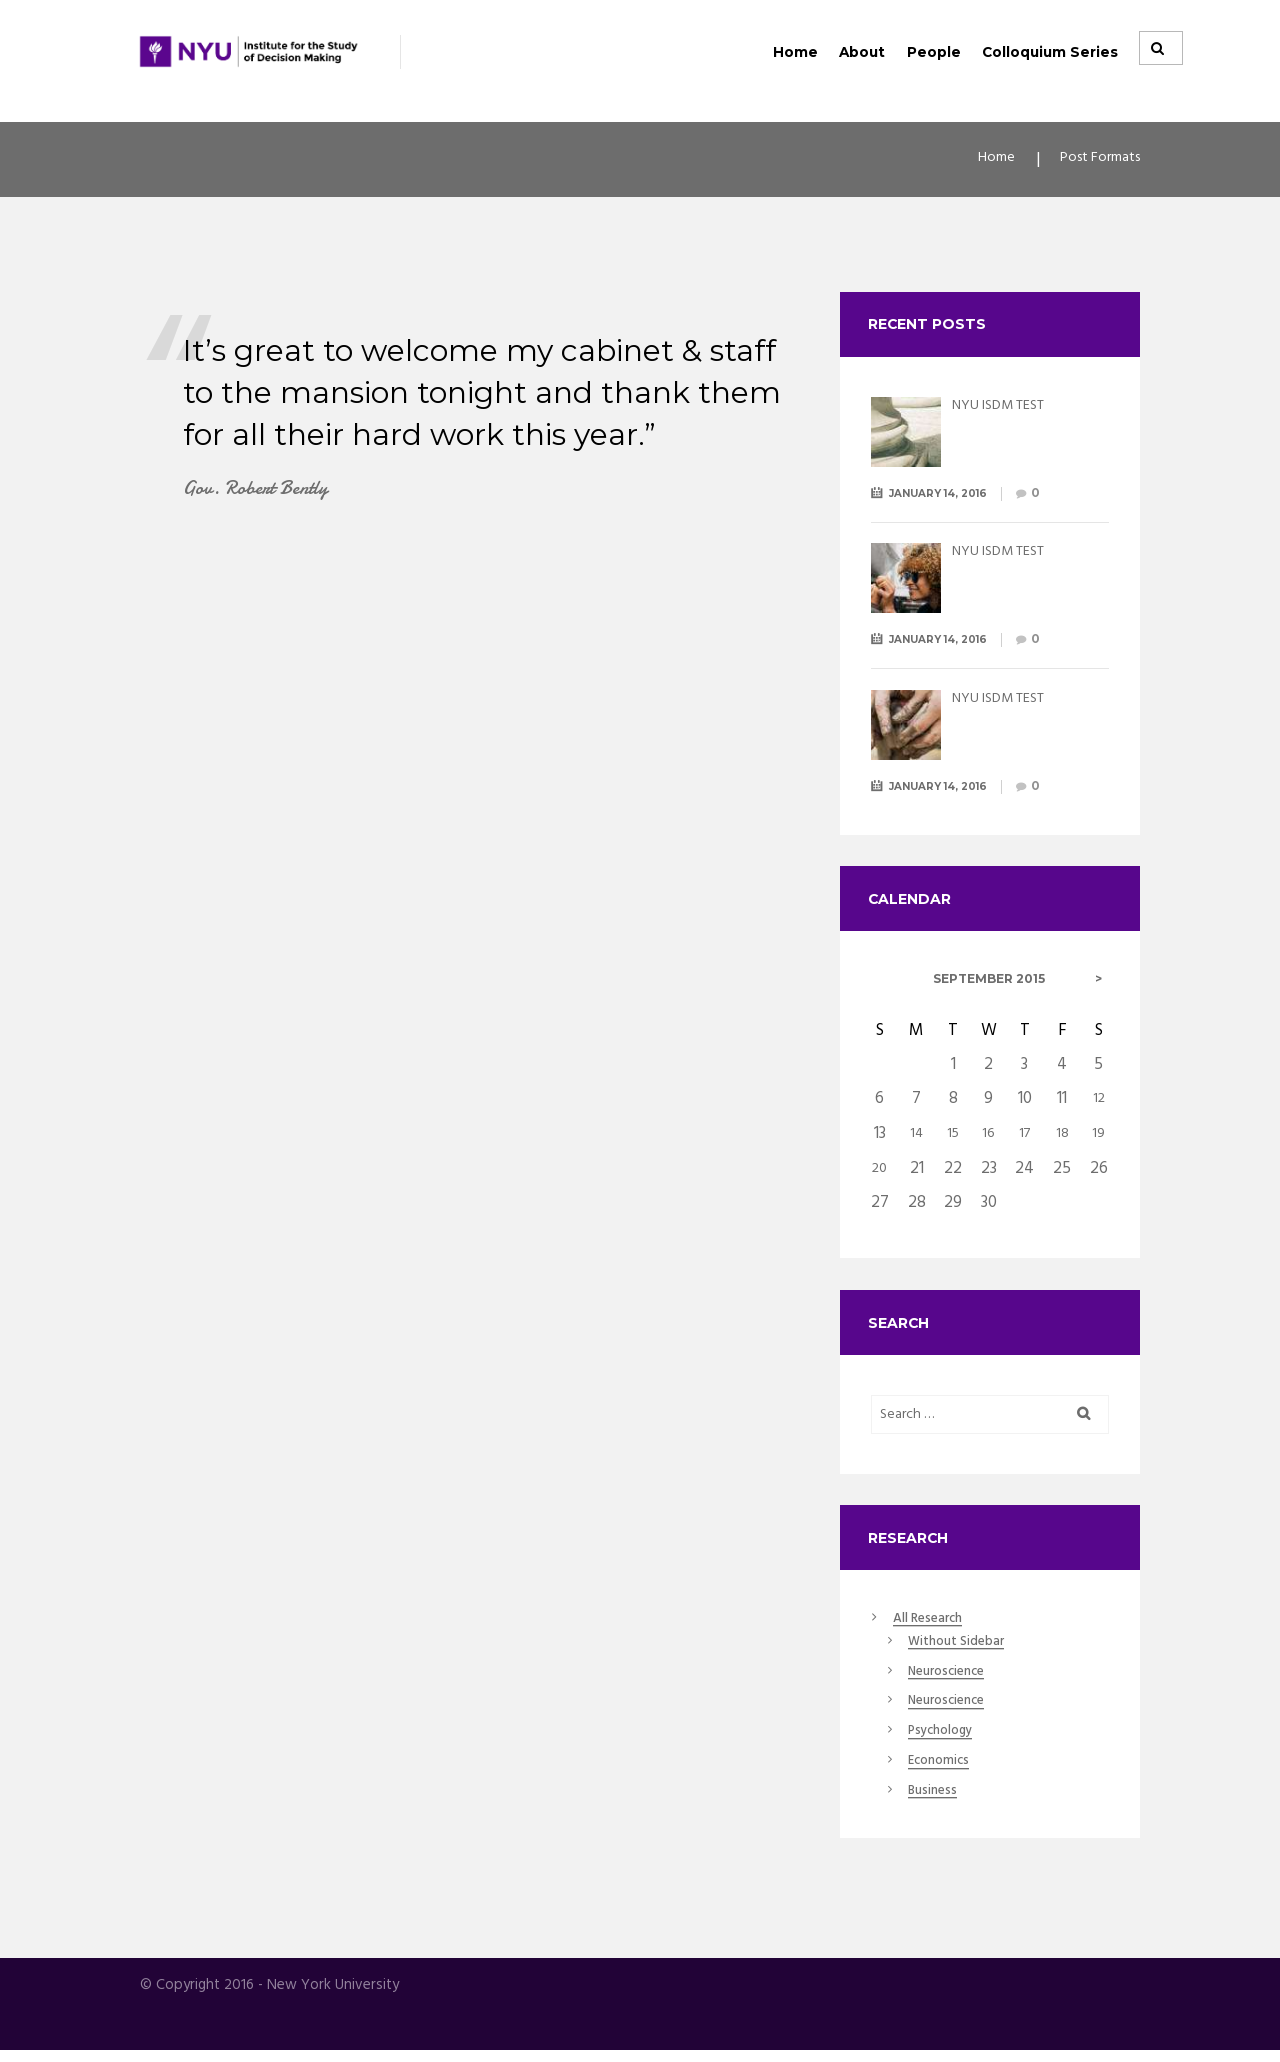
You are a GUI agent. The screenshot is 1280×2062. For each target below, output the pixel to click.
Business (936, 1802)
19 (1099, 1136)
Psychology (946, 1742)
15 (953, 1136)
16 (989, 1136)
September (989, 984)
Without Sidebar (965, 1651)
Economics (944, 1772)
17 (1025, 1136)
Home (795, 52)
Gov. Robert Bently (267, 494)
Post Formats (1091, 162)
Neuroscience (954, 1681)
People (934, 52)
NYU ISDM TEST (1010, 407)
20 (880, 1169)
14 (916, 1136)
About (862, 52)
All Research (935, 1626)
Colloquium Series (1050, 52)
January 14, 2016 (949, 495)
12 (1099, 1103)
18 (1062, 1136)
